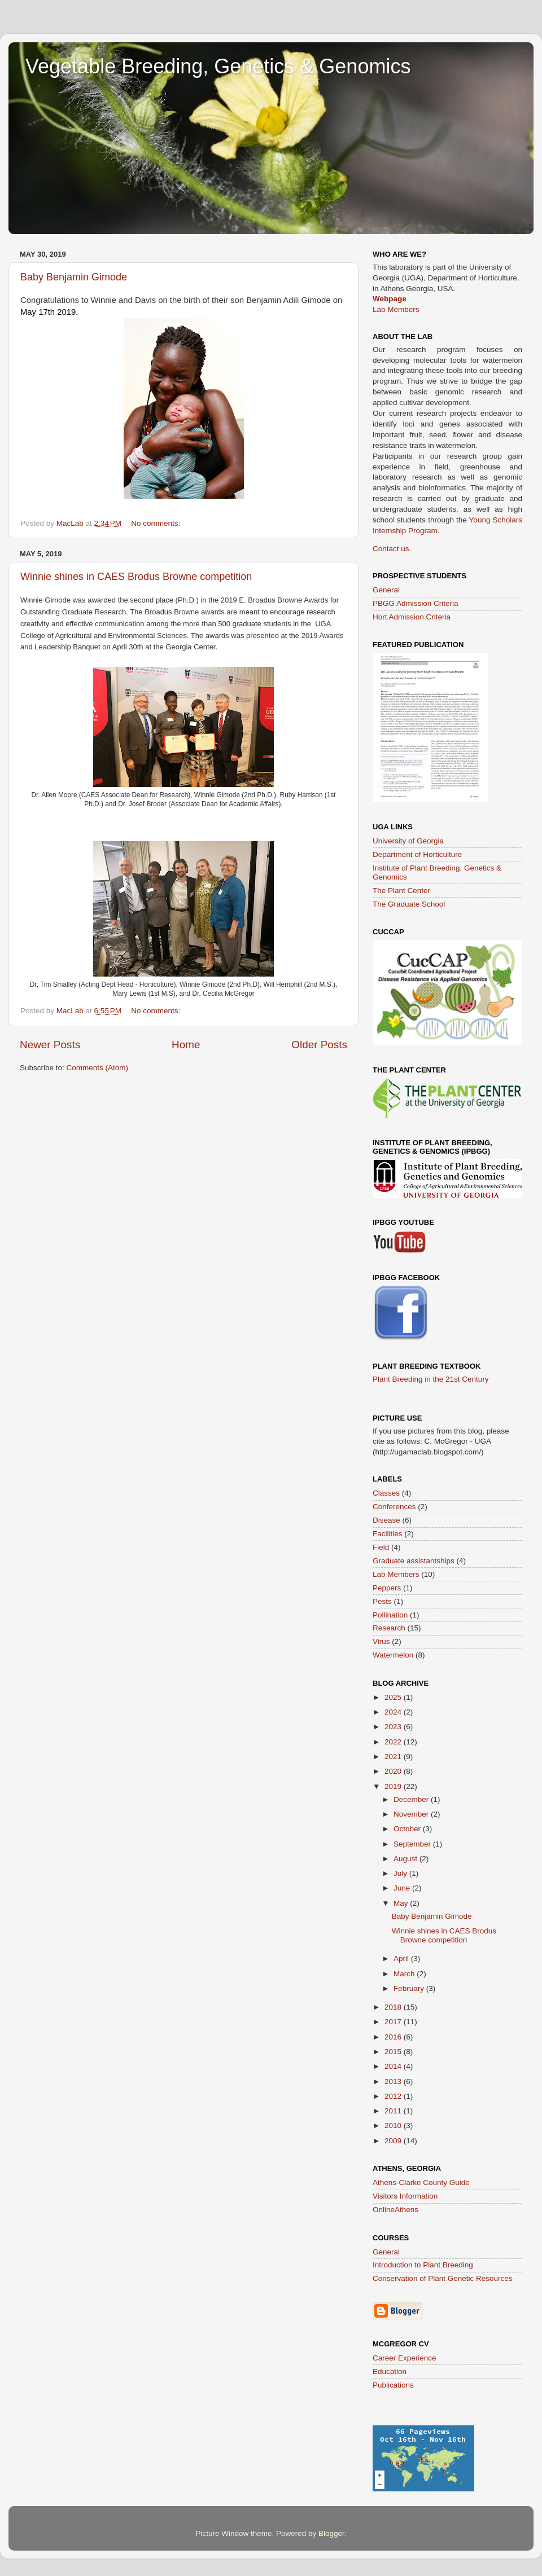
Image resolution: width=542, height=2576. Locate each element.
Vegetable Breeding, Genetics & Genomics (217, 66)
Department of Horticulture (417, 854)
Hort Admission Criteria (412, 617)
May (402, 1903)
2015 (394, 2051)
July (401, 1873)
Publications (393, 2385)
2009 (394, 2141)
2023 (394, 1726)
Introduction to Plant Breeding (423, 2265)
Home (186, 1044)
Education (389, 2371)
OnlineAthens (395, 2209)
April (402, 1958)
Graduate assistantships (413, 1561)
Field (381, 1547)
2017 (394, 2021)
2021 (394, 1756)
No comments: (156, 523)
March (405, 1974)
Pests (382, 1601)
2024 (394, 1712)
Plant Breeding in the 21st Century (431, 1379)
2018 (394, 2007)
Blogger (331, 2533)
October (408, 1829)
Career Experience (404, 2358)
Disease (386, 1520)
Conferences (394, 1506)
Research (389, 1628)
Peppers (387, 1588)
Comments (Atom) (98, 1067)
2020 (394, 1771)
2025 (394, 1697)
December (412, 1799)
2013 (394, 2081)
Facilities (388, 1533)
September (413, 1844)
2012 (394, 2096)
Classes (386, 1493)
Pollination (390, 1615)
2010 (394, 2125)
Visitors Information (405, 2196)
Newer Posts (50, 1044)
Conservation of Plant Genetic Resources (443, 2278)
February (410, 1988)
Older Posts (319, 1044)
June (403, 1888)
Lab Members (396, 309)
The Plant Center (401, 890)
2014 (394, 2066)
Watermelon (393, 1655)
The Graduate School (409, 904)
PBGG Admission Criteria (415, 603)
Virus (381, 1641)
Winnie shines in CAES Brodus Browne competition (136, 576)
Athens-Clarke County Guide (421, 2182)
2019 (394, 1786)
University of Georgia (408, 841)
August (406, 1858)
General (386, 590)
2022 (394, 1742)
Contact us (391, 548)
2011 (394, 2111)
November (412, 1814)
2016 (394, 2037)
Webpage (389, 298)
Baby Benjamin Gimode (73, 277)
